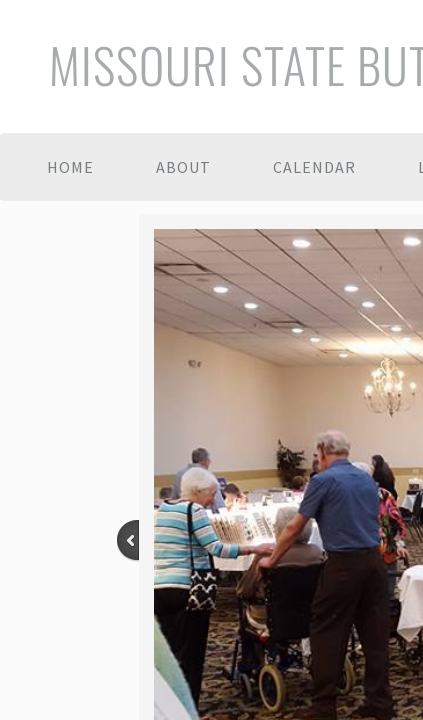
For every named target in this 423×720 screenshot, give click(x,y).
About (183, 167)
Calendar (314, 167)
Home (70, 167)
